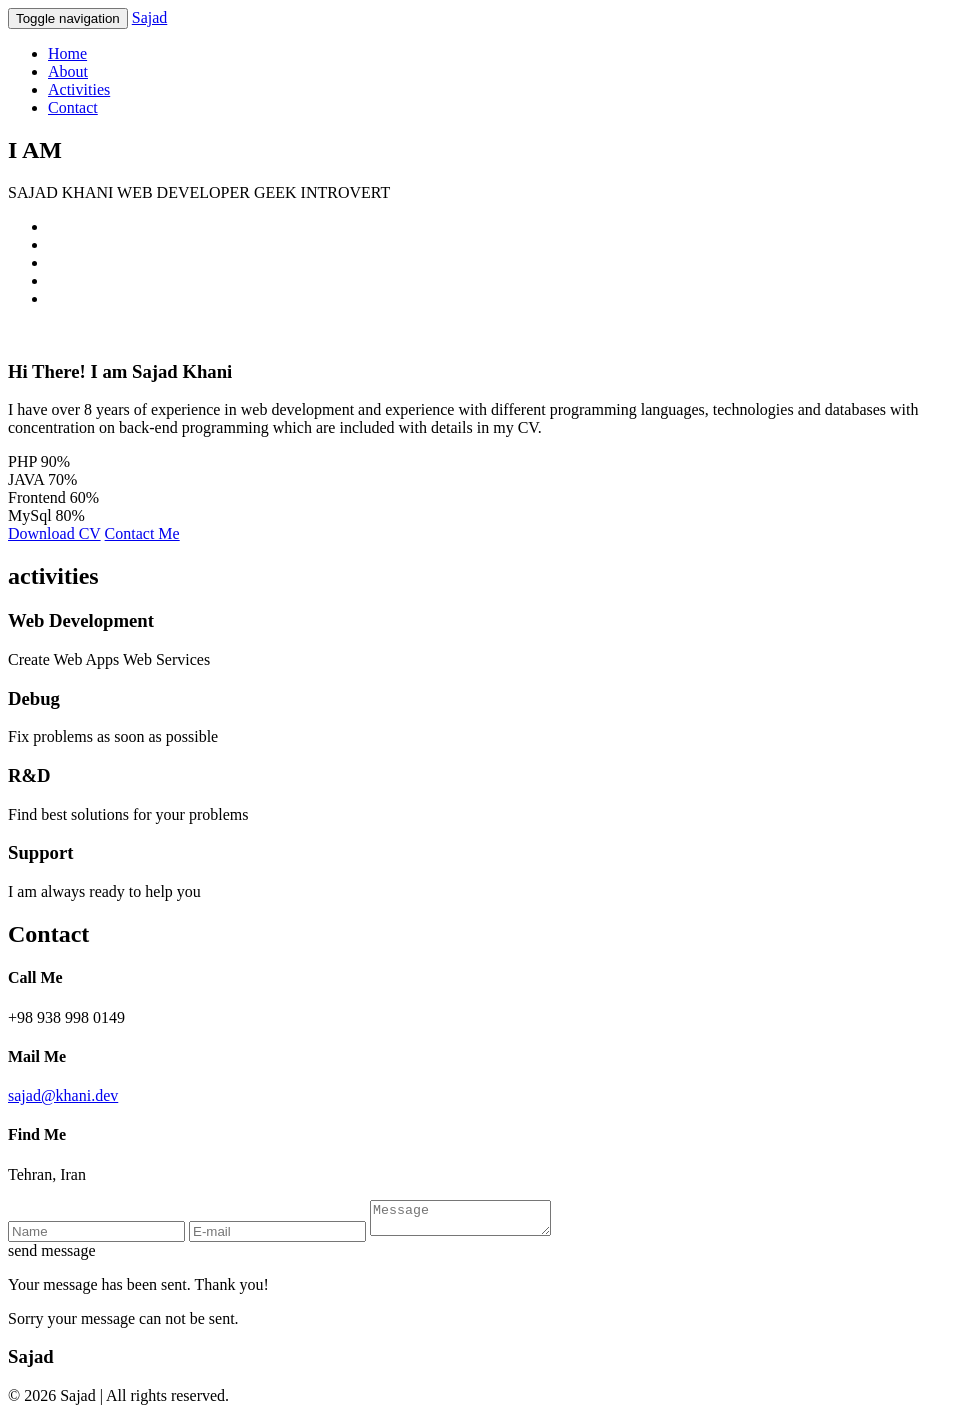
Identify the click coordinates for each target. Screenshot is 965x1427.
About (68, 71)
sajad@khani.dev (63, 1095)
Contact (73, 107)
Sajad (150, 17)
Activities (79, 89)
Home (67, 53)
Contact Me (142, 533)
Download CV (54, 533)
